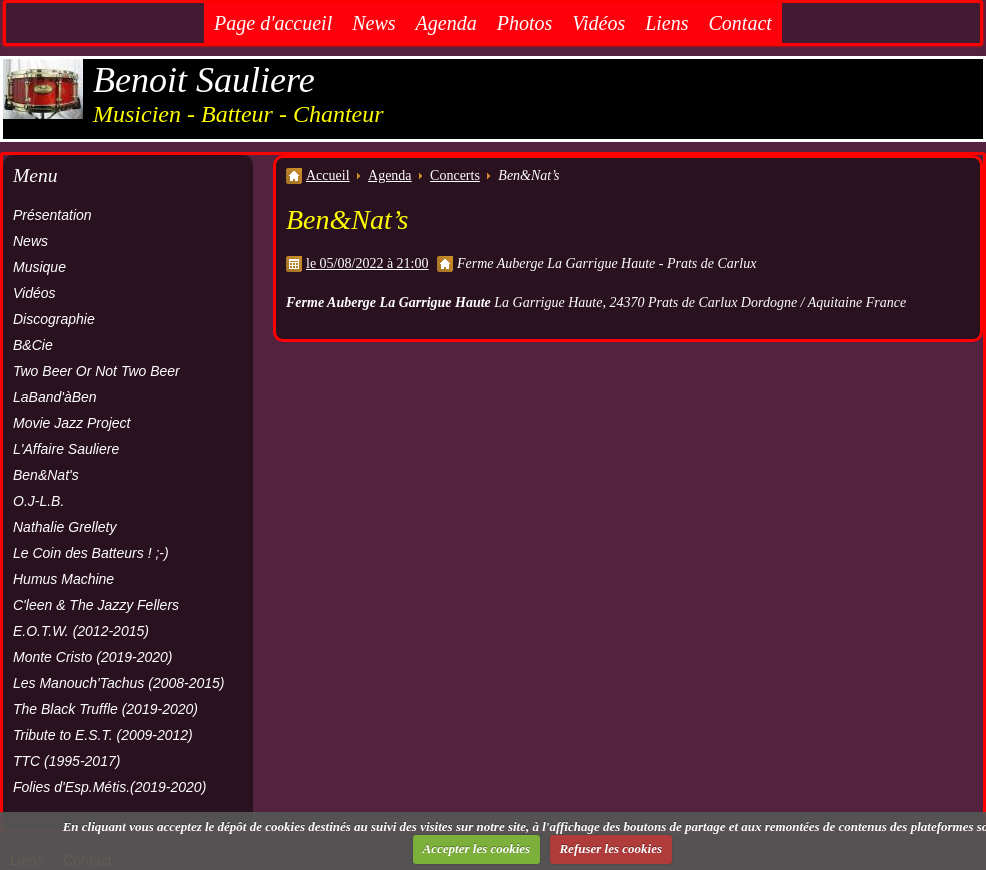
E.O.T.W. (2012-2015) (81, 631)
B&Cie (33, 345)
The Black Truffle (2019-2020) (105, 709)
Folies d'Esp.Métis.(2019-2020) (109, 787)
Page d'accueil (273, 23)
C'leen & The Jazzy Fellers (96, 605)
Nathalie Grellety (65, 527)
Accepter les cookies (477, 848)
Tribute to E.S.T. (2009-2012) (103, 735)
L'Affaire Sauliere (66, 449)
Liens (666, 23)
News (373, 23)
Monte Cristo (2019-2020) (93, 657)
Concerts (455, 175)
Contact (740, 23)
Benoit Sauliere (204, 80)
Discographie (54, 319)
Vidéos (598, 23)
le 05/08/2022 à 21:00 (367, 263)
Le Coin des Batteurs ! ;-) (91, 553)
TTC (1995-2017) (66, 761)
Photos (525, 23)
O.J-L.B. (38, 501)
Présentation (52, 215)
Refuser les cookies (610, 848)
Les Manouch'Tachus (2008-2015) (119, 683)
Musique (39, 267)
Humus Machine (63, 579)
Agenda (446, 23)
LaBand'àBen (55, 397)
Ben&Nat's (46, 475)
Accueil (328, 175)
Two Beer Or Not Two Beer (96, 371)
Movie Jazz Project (71, 423)
